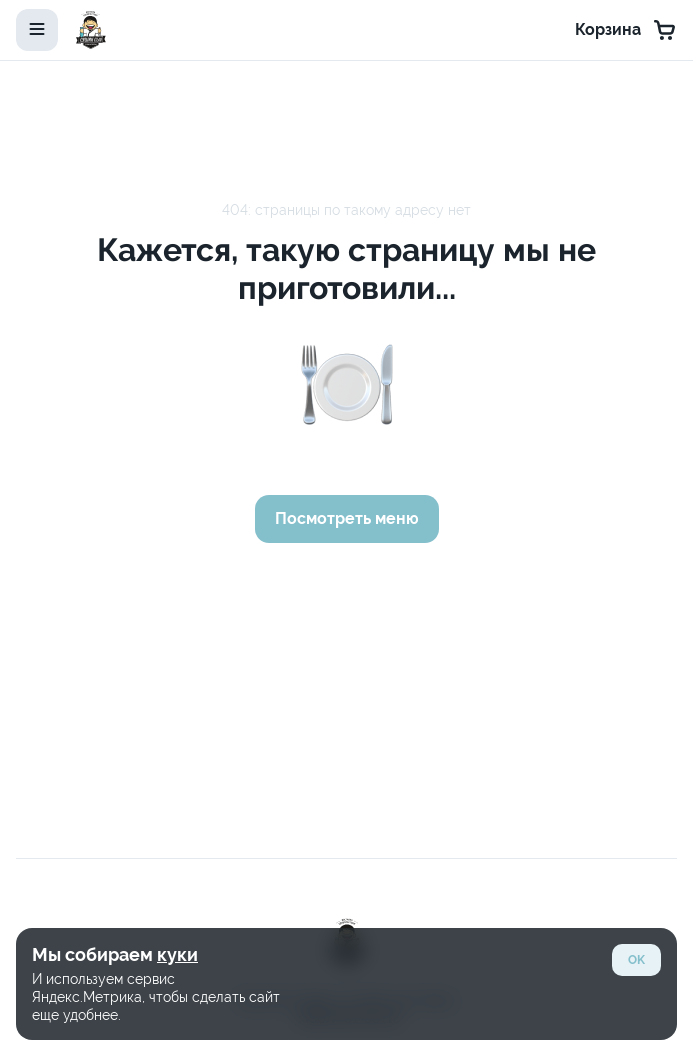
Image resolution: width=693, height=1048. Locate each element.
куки (177, 954)
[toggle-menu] (37, 30)
